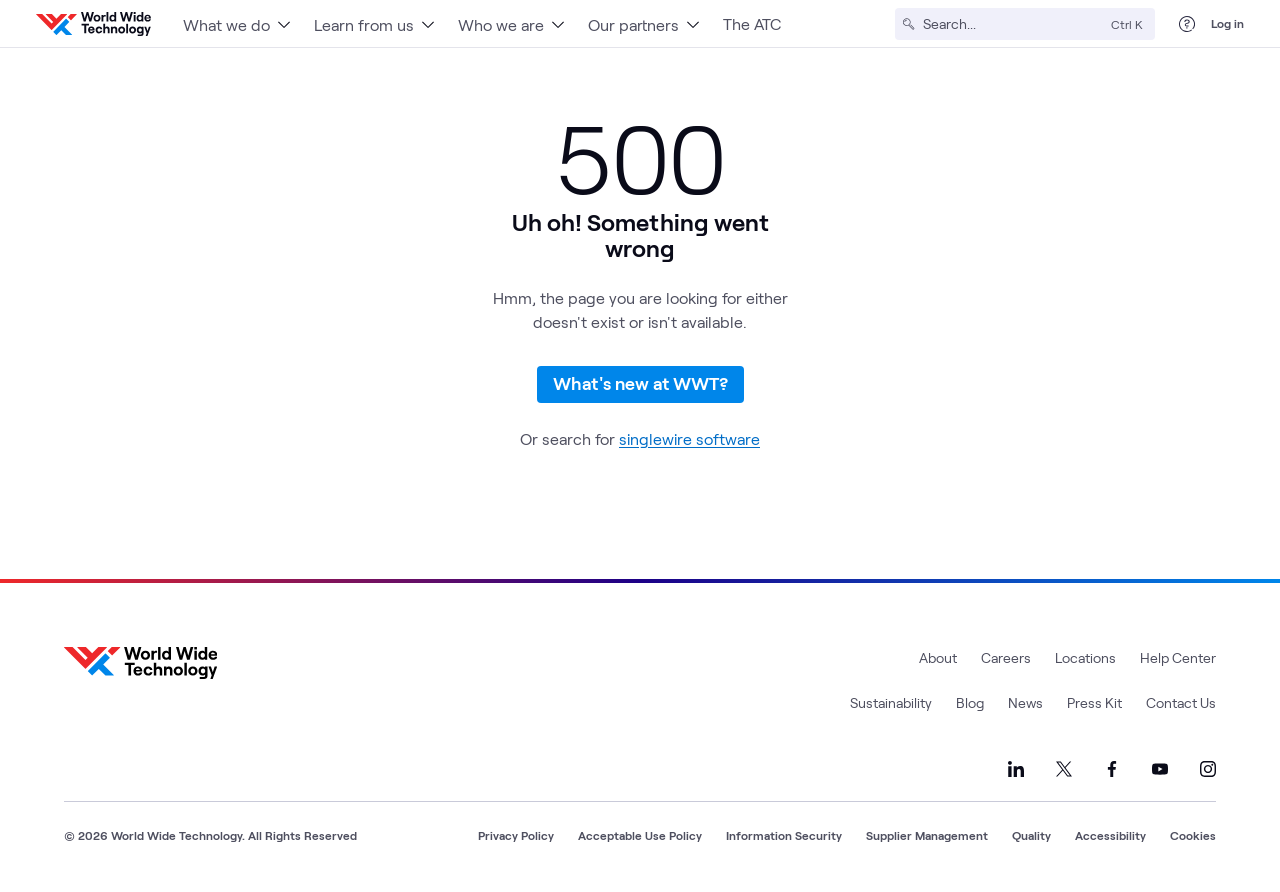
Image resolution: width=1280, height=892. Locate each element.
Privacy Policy (516, 835)
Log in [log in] (1227, 23)
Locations (1085, 657)
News (1025, 702)
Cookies (1193, 835)
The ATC (752, 23)
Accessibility (1110, 835)
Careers (1006, 657)
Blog (970, 702)
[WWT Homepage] (93, 24)
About (938, 657)
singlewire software (689, 438)
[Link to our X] (1064, 769)
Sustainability (891, 702)
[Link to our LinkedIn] (1016, 769)
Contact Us (1181, 702)
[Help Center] (1187, 24)
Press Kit (1094, 702)
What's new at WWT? (640, 383)
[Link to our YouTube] (1160, 769)
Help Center (1178, 657)
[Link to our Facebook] (1112, 769)
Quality (1031, 835)
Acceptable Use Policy (640, 835)
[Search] (1013, 24)
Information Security (784, 835)
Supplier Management (927, 835)
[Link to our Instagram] (1208, 769)
